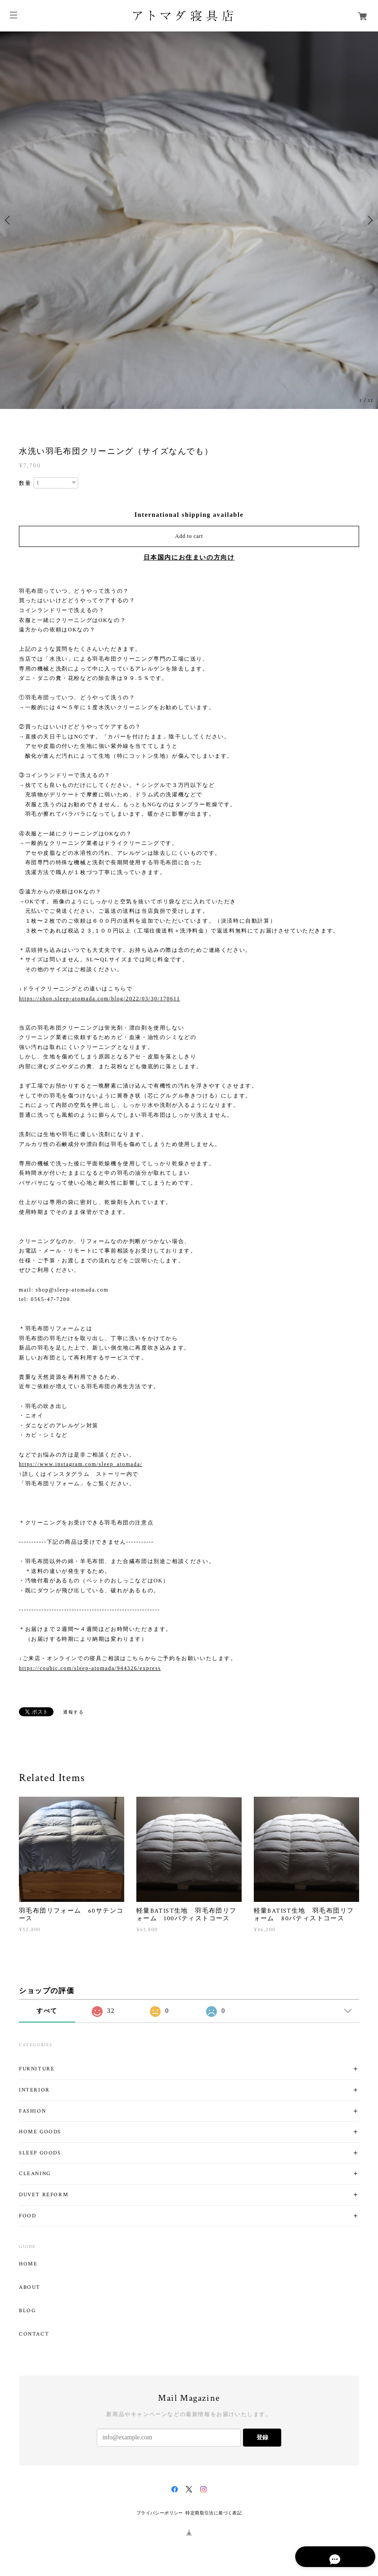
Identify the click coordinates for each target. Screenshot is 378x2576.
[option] (189, 220)
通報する (73, 1712)
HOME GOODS (40, 2131)
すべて (47, 2011)
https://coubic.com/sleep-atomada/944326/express (90, 1668)
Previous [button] (9, 220)
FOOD (27, 2215)
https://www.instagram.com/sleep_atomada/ (81, 1464)
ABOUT (29, 2287)
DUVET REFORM (43, 2194)
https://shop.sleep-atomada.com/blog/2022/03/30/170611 (99, 998)
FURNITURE (36, 2068)
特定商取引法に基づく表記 (213, 2512)
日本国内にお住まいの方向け (189, 557)
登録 (262, 2437)
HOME (28, 2264)
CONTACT (34, 2334)
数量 (25, 483)
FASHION (32, 2111)
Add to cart (189, 536)
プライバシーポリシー (159, 2512)
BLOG (27, 2311)
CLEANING (35, 2173)
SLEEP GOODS (40, 2153)
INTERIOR (34, 2090)
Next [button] (369, 220)
